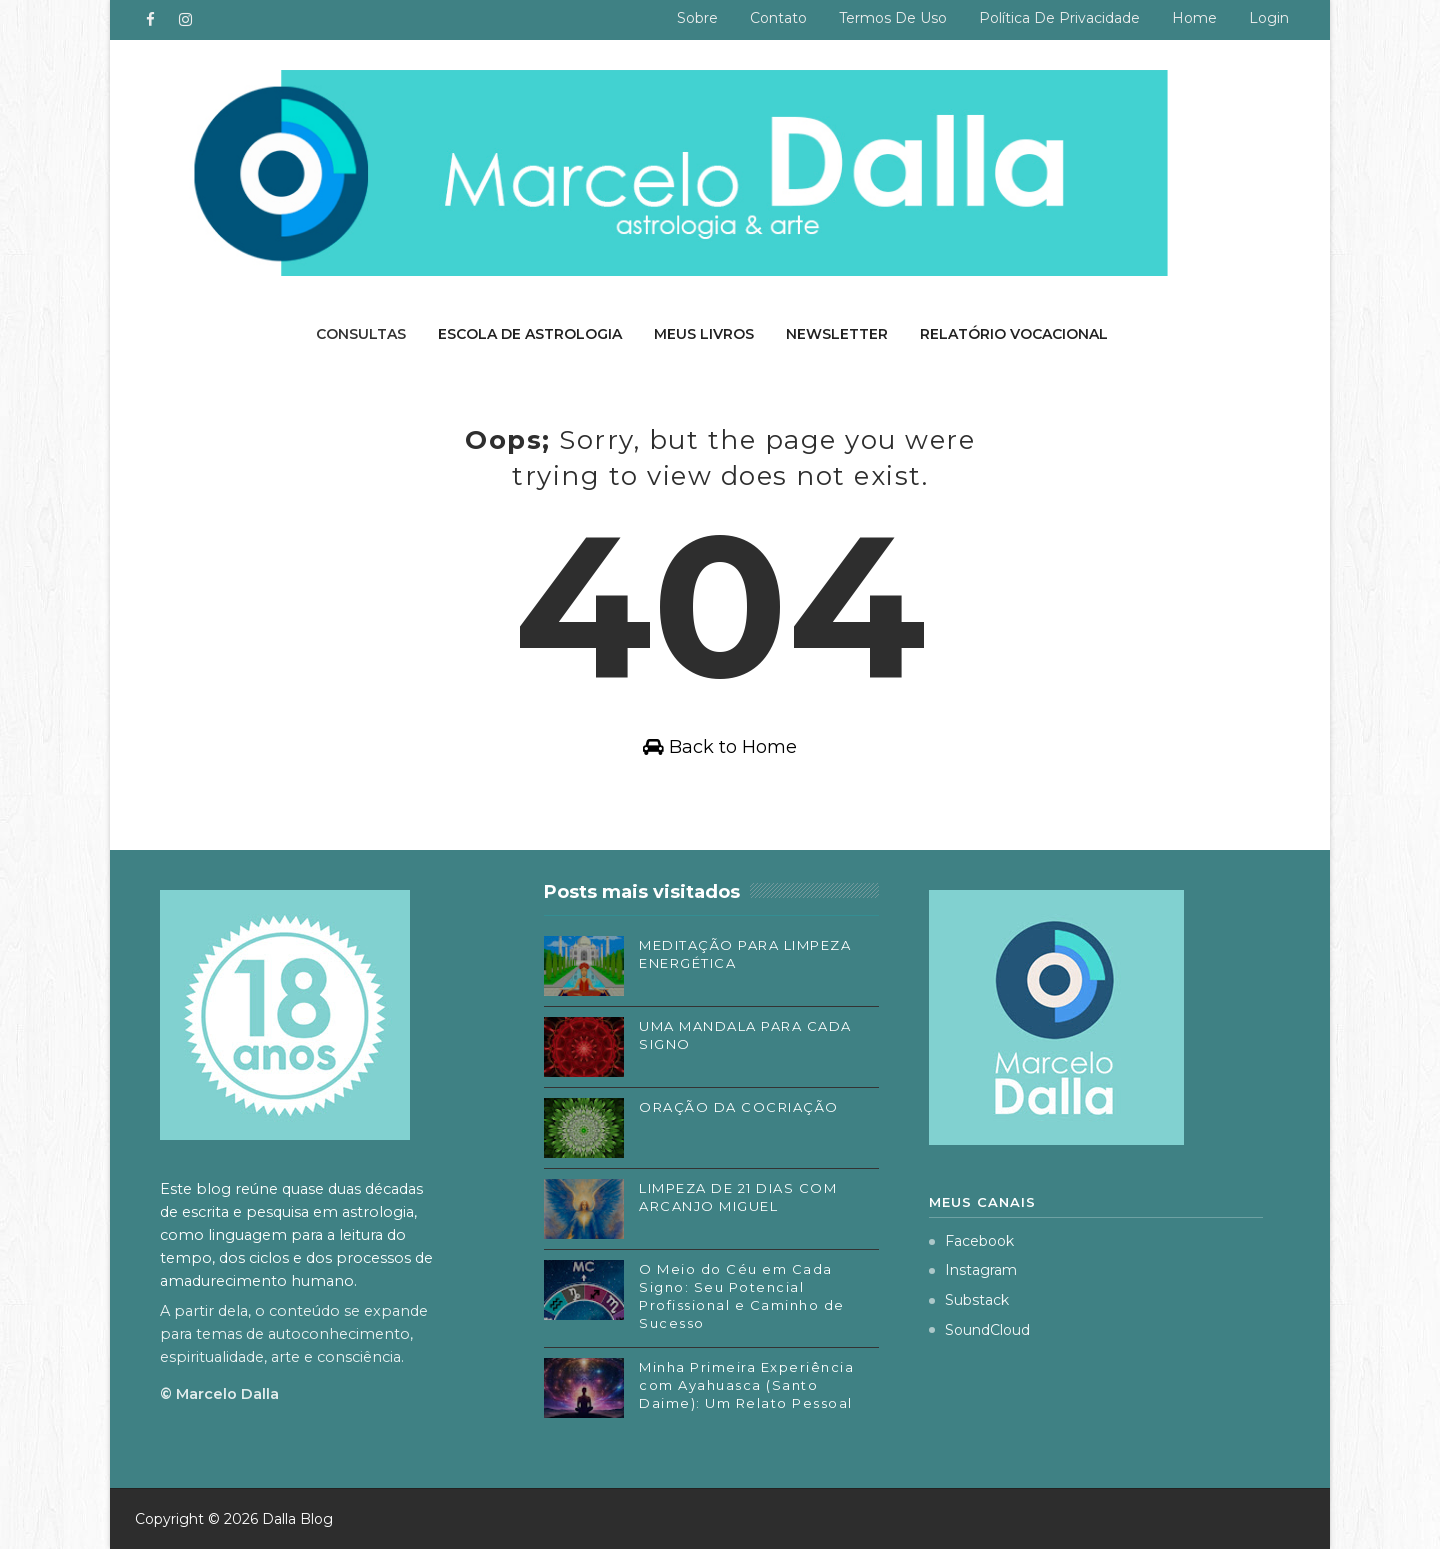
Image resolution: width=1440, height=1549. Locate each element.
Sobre (697, 18)
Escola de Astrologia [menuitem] (530, 334)
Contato (778, 18)
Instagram (973, 1270)
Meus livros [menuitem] (704, 334)
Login (1269, 18)
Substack (969, 1300)
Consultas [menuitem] (361, 334)
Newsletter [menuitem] (837, 334)
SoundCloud (979, 1330)
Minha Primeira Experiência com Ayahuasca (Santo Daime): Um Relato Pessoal (746, 1385)
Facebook (971, 1241)
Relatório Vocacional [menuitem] (1014, 334)
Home (1194, 18)
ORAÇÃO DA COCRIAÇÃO (739, 1107)
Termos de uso (893, 18)
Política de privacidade (1059, 18)
